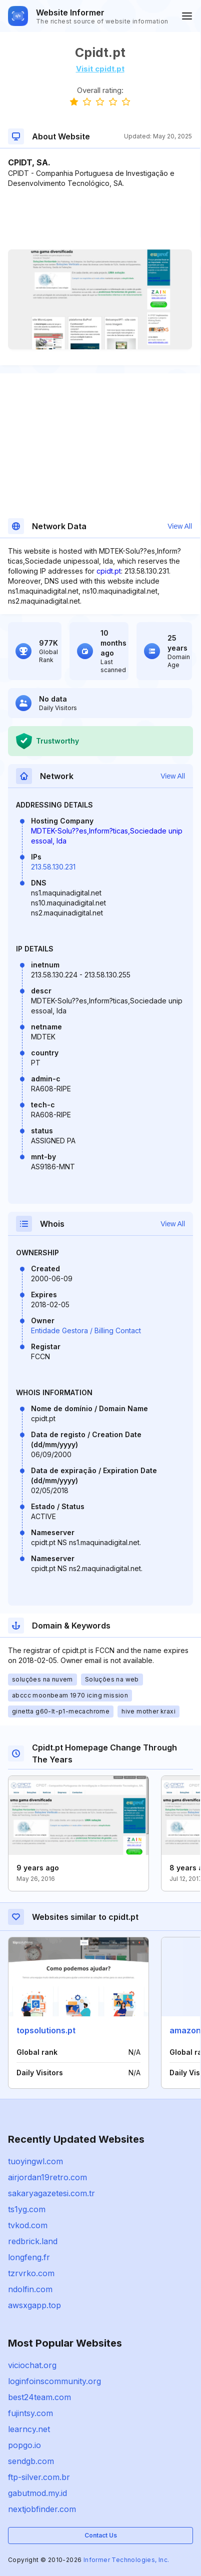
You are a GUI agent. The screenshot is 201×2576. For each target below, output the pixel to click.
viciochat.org (32, 2365)
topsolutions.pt (46, 2030)
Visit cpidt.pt (100, 68)
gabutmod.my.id (37, 2493)
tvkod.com (28, 2225)
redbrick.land (33, 2241)
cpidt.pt (108, 571)
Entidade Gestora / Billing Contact (86, 1330)
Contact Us (100, 2535)
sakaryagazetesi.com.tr (51, 2193)
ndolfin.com (30, 2289)
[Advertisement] (100, 219)
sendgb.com (31, 2461)
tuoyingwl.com (35, 2161)
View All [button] (180, 526)
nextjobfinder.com (42, 2509)
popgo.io (24, 2445)
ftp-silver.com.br (39, 2477)
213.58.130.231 (53, 866)
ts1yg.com (27, 2209)
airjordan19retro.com (47, 2177)
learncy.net (29, 2429)
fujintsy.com (30, 2413)
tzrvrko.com (31, 2273)
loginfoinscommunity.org (54, 2381)
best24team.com (39, 2397)
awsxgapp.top (34, 2305)
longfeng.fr (29, 2257)
